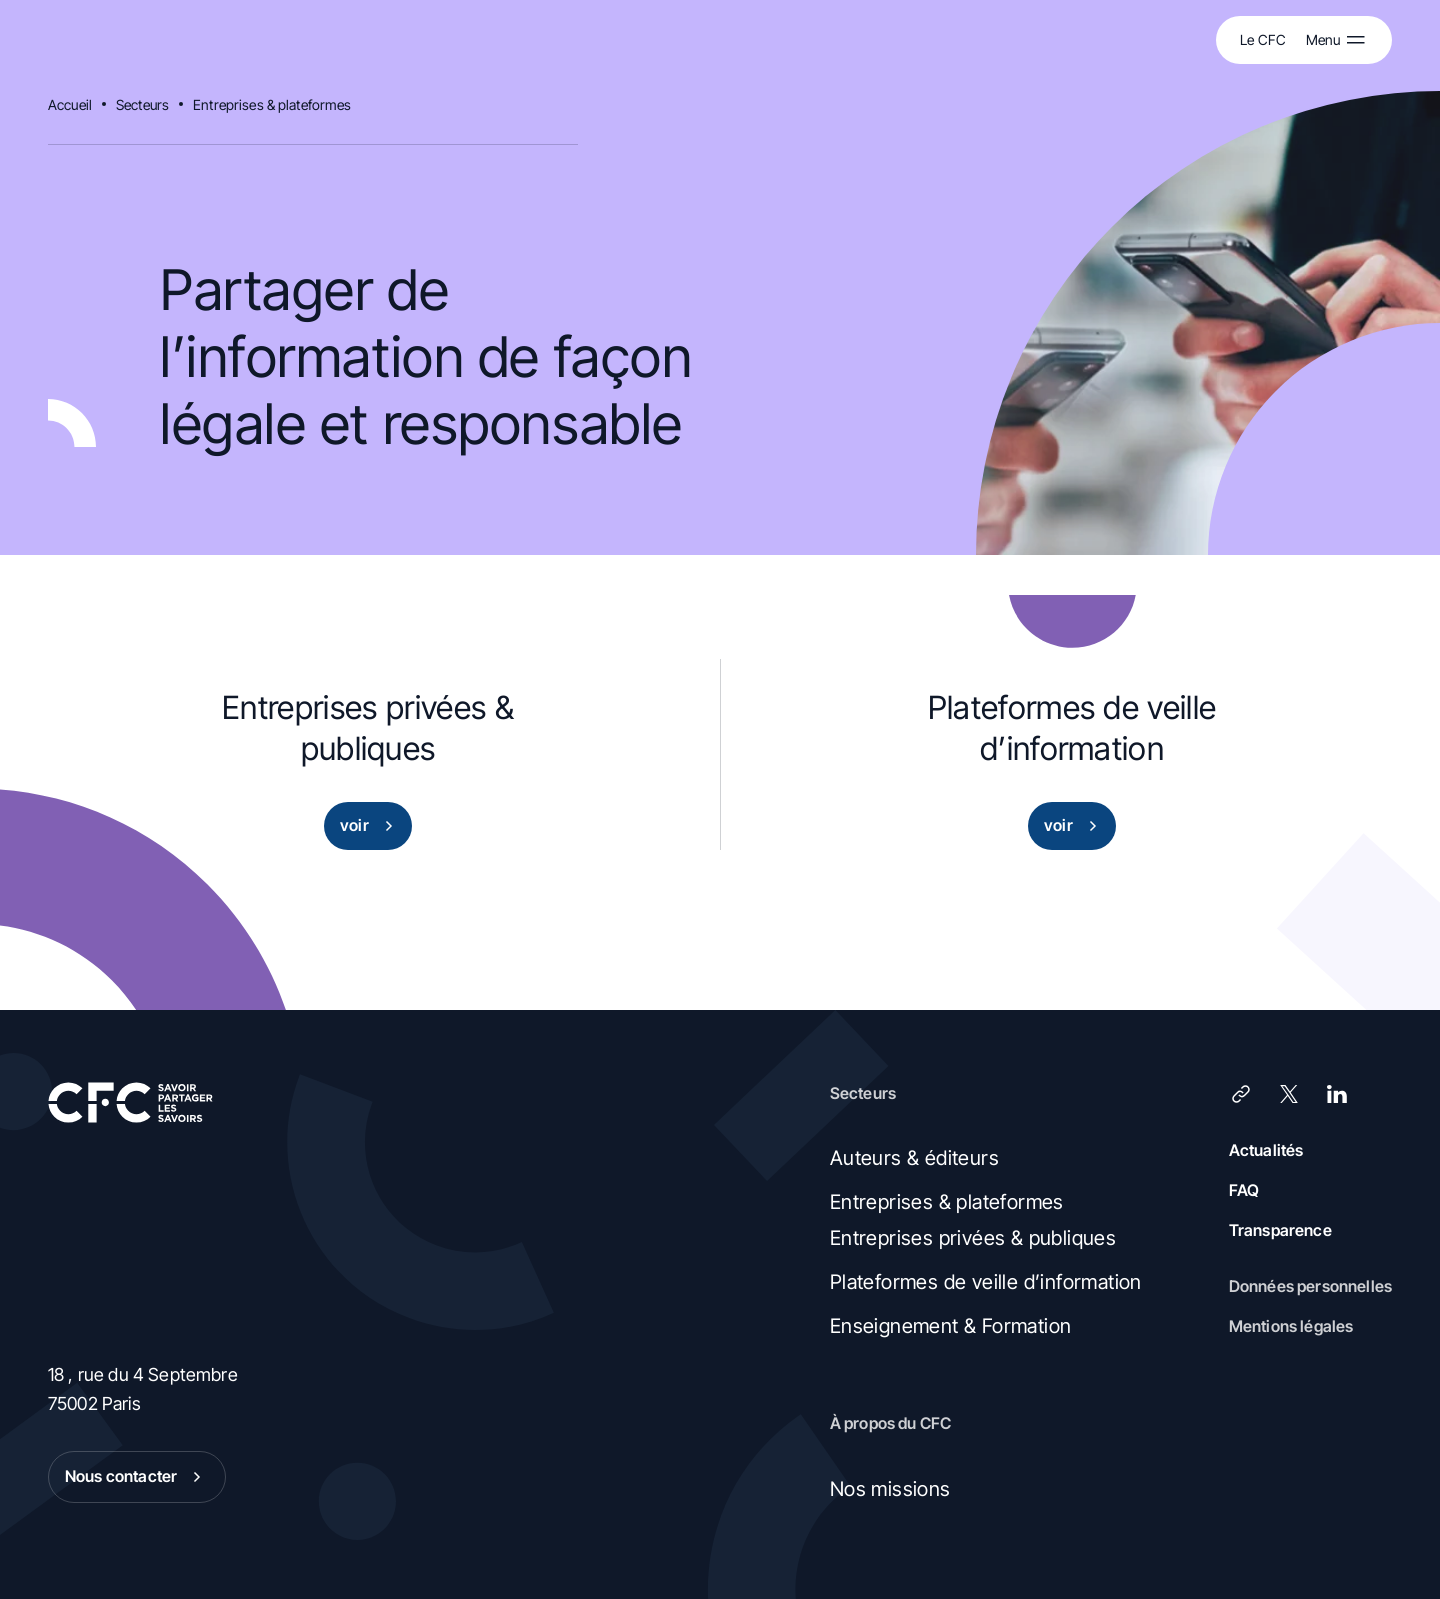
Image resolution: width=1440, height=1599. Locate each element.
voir (370, 826)
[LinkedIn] (1337, 1094)
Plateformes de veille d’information (986, 1282)
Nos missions (890, 1489)
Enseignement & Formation (951, 1326)
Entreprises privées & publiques (973, 1238)
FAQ (1244, 1190)
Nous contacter (137, 1477)
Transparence (1280, 1230)
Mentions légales (1291, 1326)
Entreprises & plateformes (272, 104)
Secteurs (142, 104)
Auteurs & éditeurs (914, 1158)
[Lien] (1241, 1094)
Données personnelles (1310, 1286)
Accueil (70, 104)
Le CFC (1263, 39)
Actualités (1266, 1150)
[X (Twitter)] (1289, 1094)
